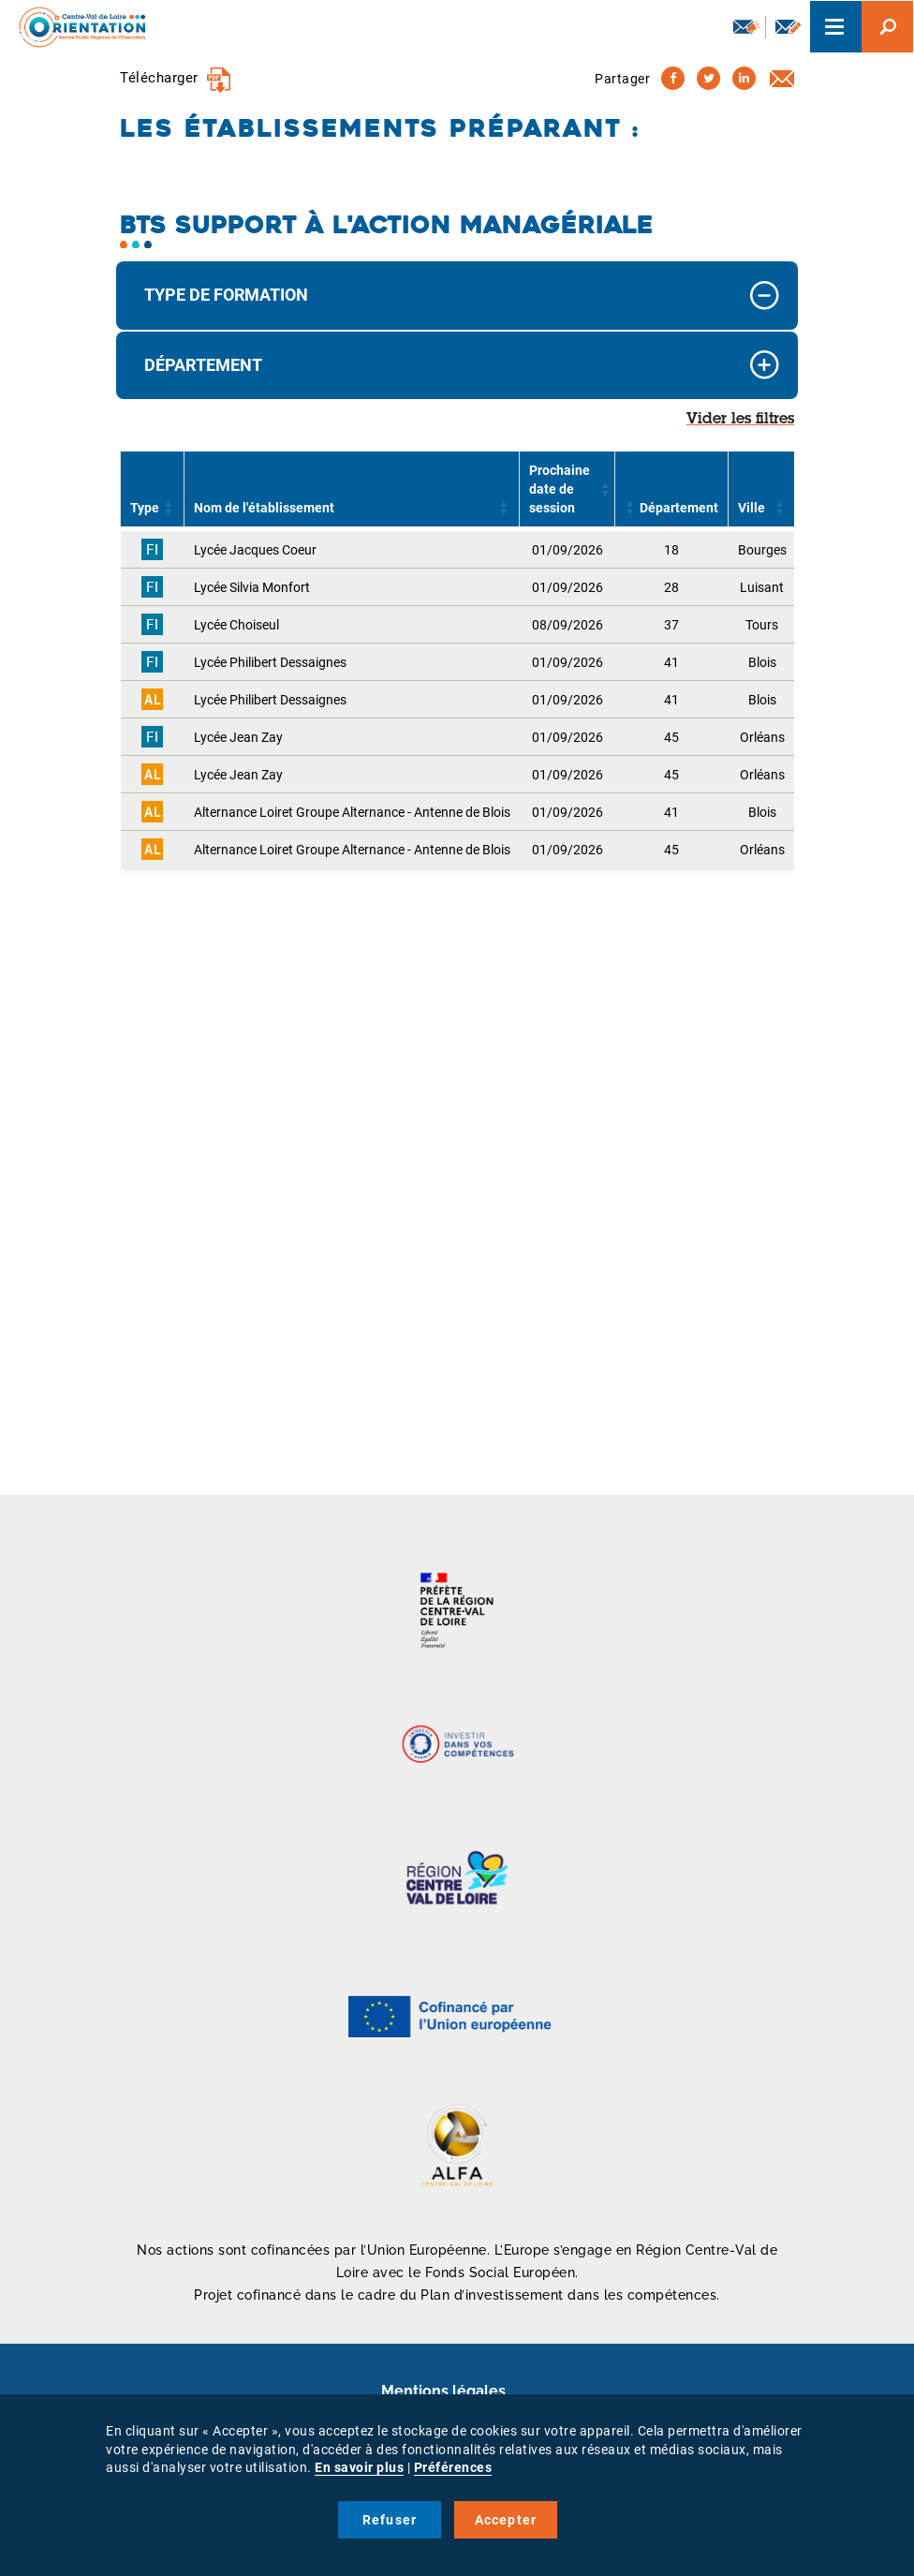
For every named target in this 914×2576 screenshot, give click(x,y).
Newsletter (746, 26)
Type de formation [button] (226, 294)
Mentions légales (443, 2391)
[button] (168, 507)
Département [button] (203, 365)
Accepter (506, 2519)
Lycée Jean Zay (238, 737)
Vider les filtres (740, 419)
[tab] (457, 295)
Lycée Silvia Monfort (252, 587)
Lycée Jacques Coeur (255, 549)
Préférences (453, 2467)
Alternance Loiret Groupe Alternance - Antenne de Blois (352, 812)
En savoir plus (359, 2467)
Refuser (389, 2519)
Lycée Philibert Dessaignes (270, 662)
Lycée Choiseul (236, 624)
